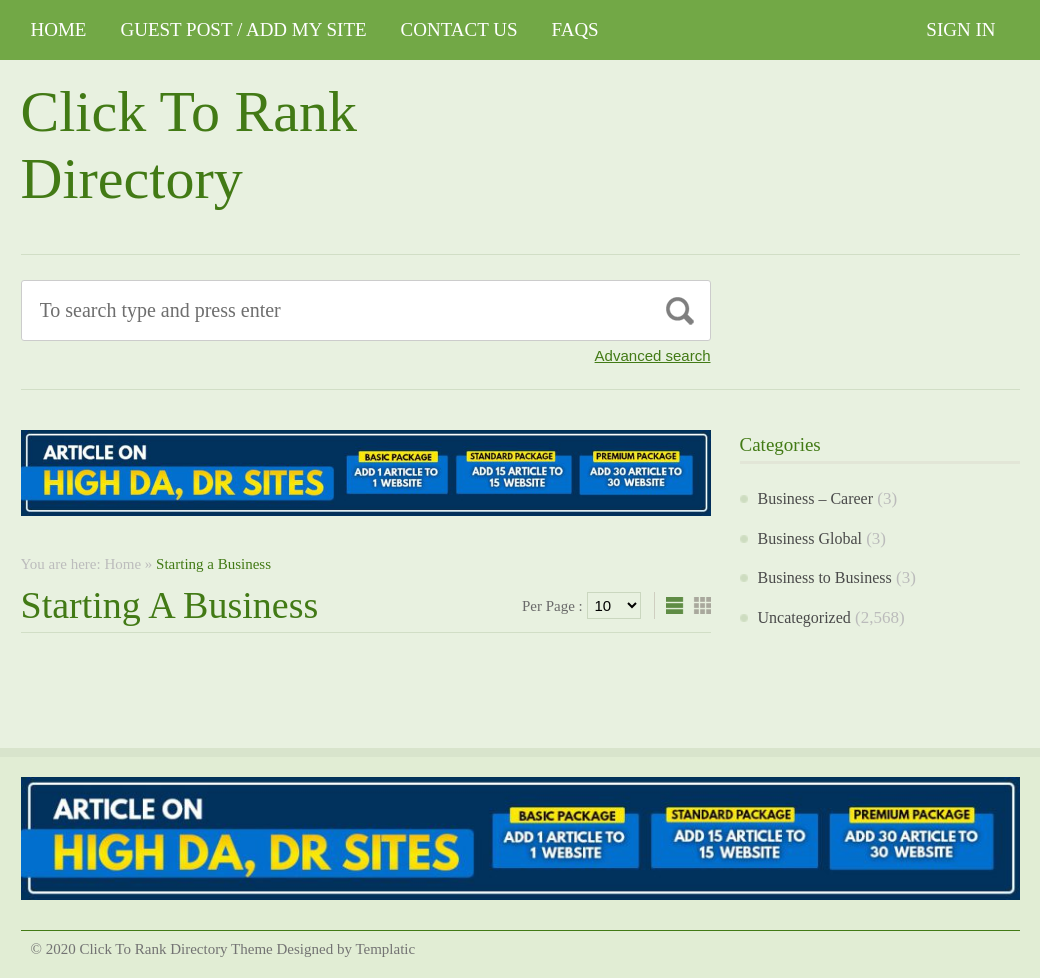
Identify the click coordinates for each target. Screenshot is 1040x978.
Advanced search (653, 355)
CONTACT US (459, 29)
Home (59, 29)
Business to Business (825, 577)
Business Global (810, 538)
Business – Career (816, 498)
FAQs (575, 29)
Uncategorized (804, 617)
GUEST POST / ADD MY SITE (243, 29)
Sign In (960, 29)
